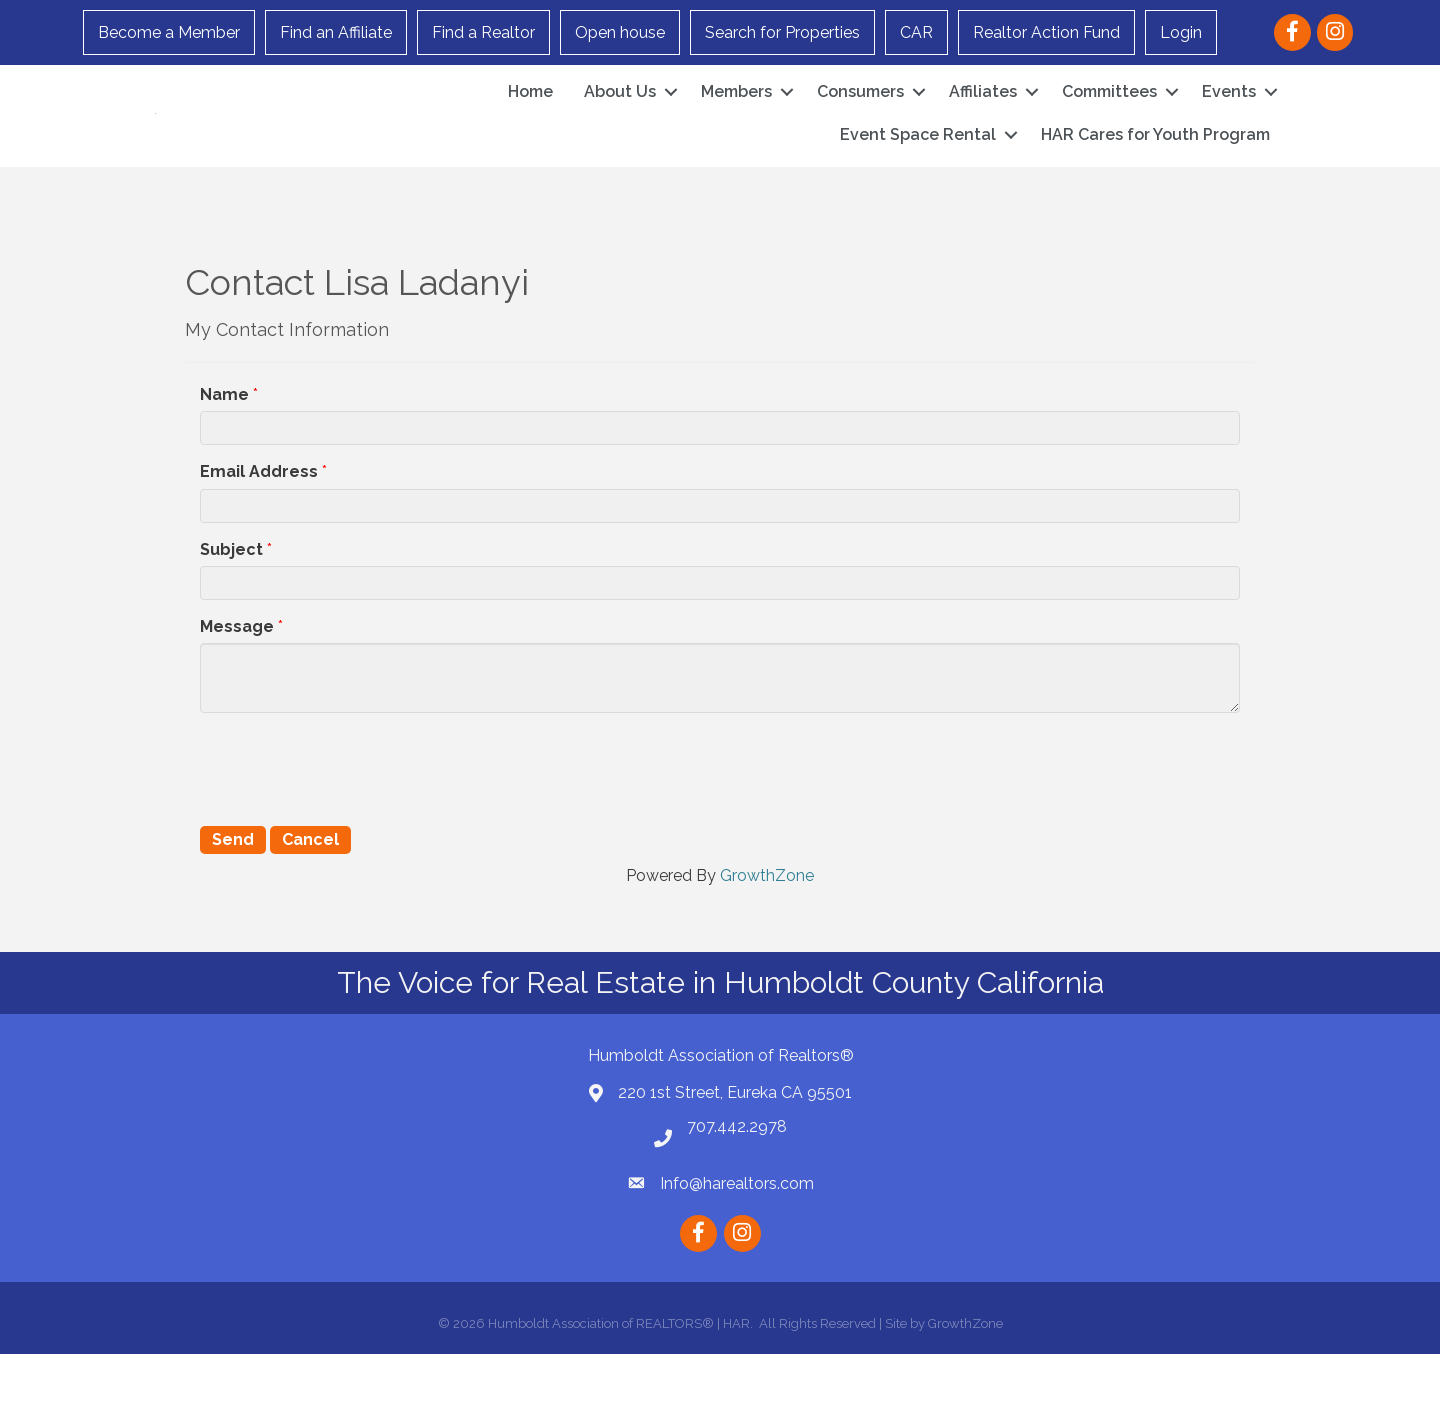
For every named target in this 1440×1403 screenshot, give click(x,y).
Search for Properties (782, 32)
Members (736, 116)
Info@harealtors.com (737, 1232)
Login (1181, 32)
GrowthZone (767, 924)
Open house (620, 32)
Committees (1109, 116)
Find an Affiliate (336, 32)
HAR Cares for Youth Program (1155, 159)
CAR (916, 32)
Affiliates (983, 116)
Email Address (259, 520)
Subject (231, 598)
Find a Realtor (483, 32)
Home (530, 116)
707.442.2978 (737, 1175)
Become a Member (169, 32)
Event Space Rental (918, 159)
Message (237, 675)
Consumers (860, 116)
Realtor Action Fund (1046, 32)
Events (1229, 116)
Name (224, 443)
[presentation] (352, 816)
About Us (620, 116)
